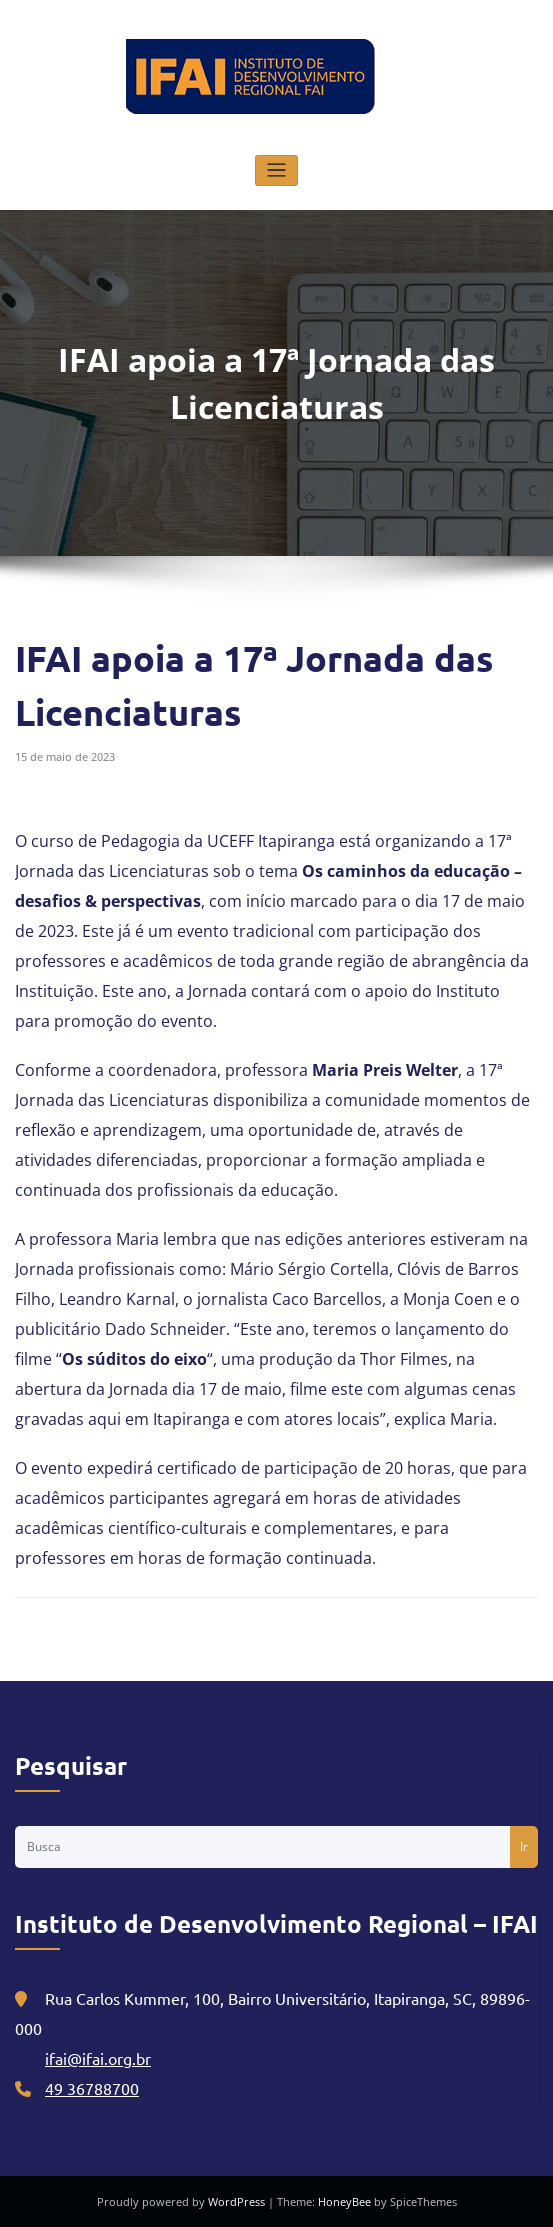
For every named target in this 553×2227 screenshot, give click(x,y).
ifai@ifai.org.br (98, 2058)
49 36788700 (92, 2088)
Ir (524, 1846)
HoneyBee (344, 2201)
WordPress (238, 2201)
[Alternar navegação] (276, 170)
